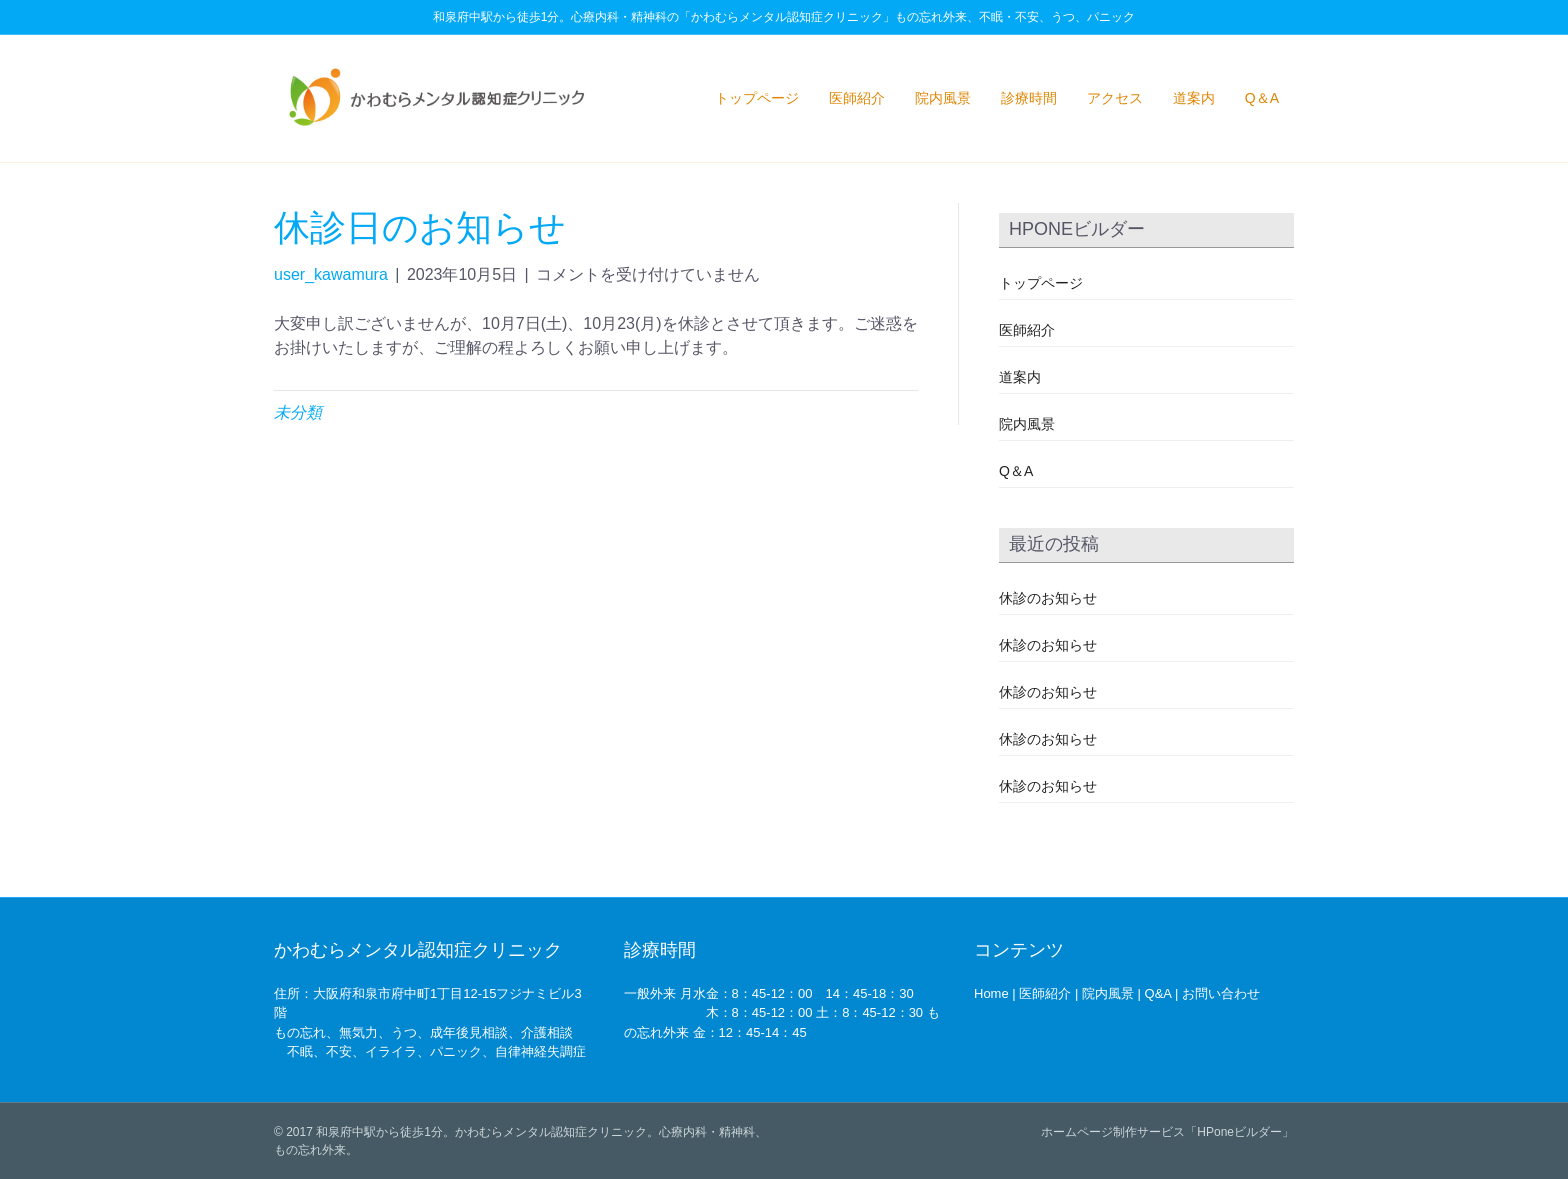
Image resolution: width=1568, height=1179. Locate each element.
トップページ (757, 98)
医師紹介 (857, 98)
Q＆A (1262, 98)
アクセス (1115, 98)
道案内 (1194, 98)
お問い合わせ (1221, 993)
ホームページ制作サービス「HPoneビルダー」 (1167, 1132)
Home (991, 993)
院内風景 (943, 98)
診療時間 (1029, 98)
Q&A (1158, 993)
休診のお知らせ (1048, 598)
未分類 (298, 412)
